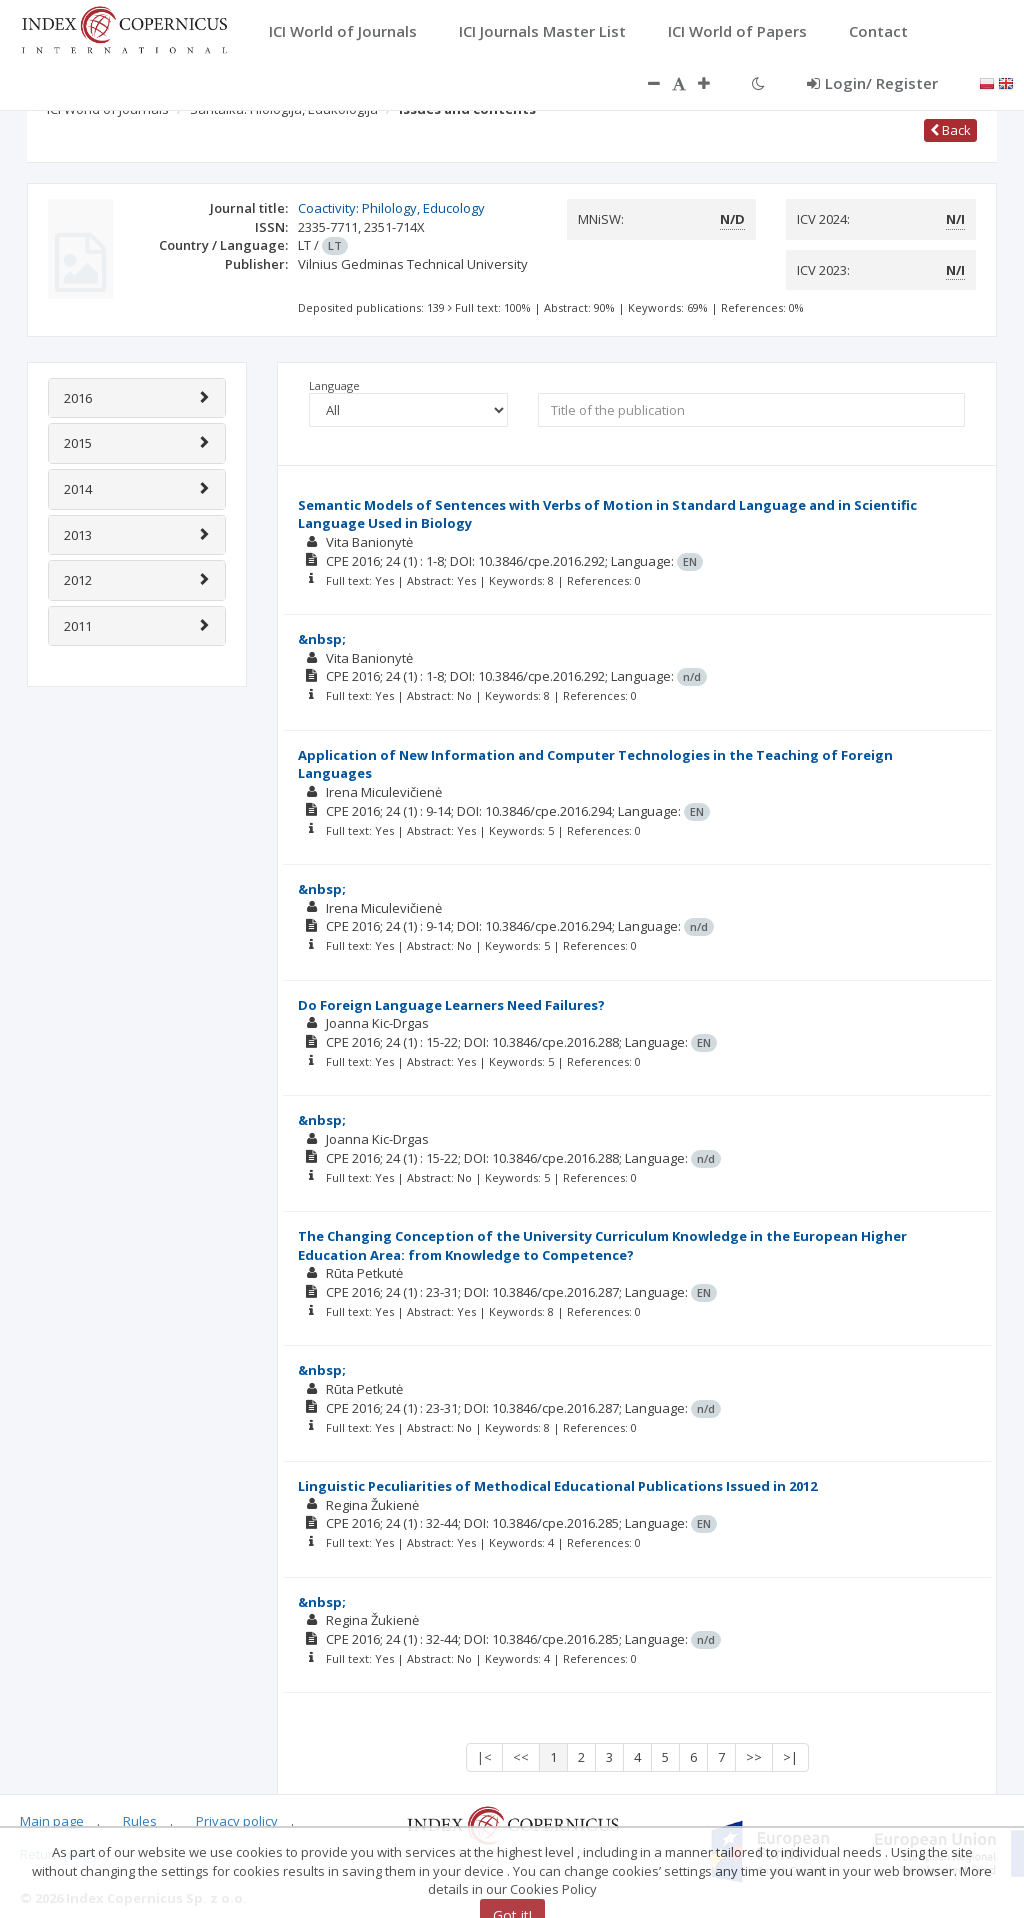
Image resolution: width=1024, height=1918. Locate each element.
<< (521, 1757)
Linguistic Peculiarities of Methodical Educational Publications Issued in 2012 (557, 1486)
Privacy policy (237, 1821)
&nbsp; (322, 639)
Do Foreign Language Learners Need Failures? (451, 1005)
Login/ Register (872, 83)
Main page (52, 1821)
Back (950, 130)
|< (484, 1757)
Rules (140, 1821)
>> (754, 1757)
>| (790, 1757)
